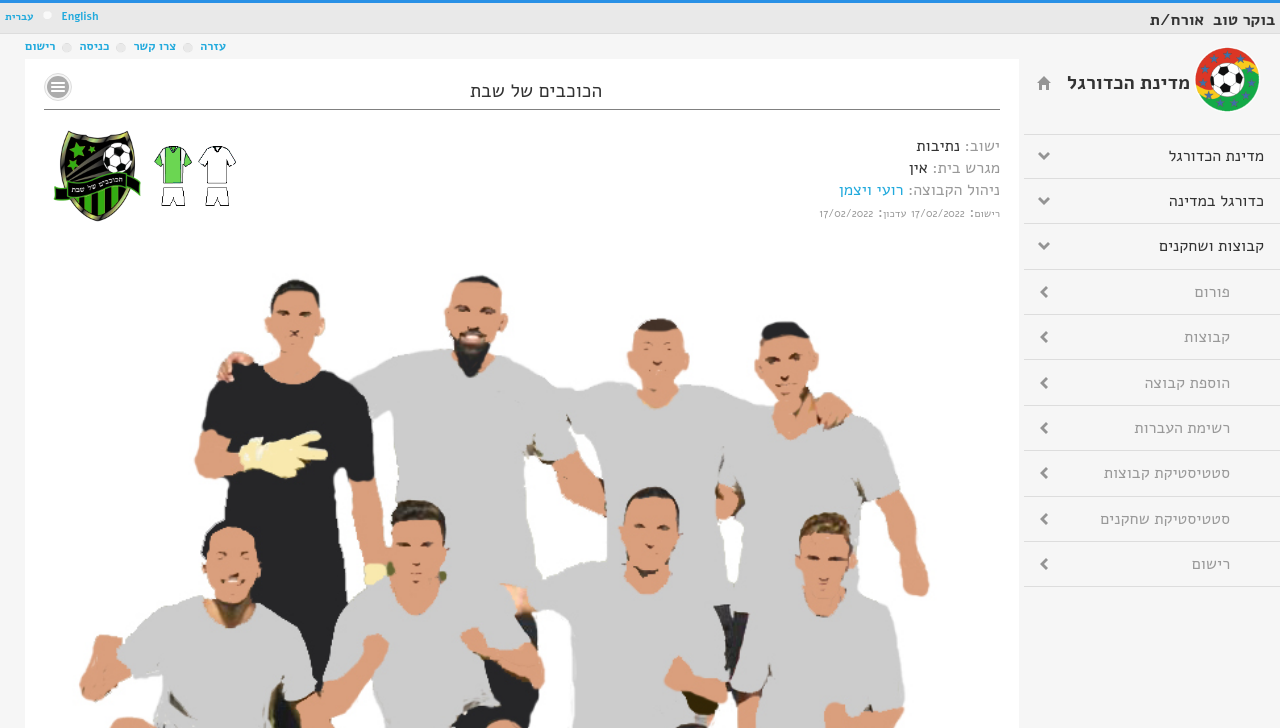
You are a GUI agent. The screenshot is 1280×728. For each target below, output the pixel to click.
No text (58, 87)
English (79, 16)
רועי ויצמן (871, 190)
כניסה (94, 46)
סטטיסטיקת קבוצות (1167, 473)
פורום (1212, 292)
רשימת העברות (1182, 428)
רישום (40, 46)
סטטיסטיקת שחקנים (1165, 519)
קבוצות (1207, 337)
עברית (19, 16)
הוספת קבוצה (1187, 383)
